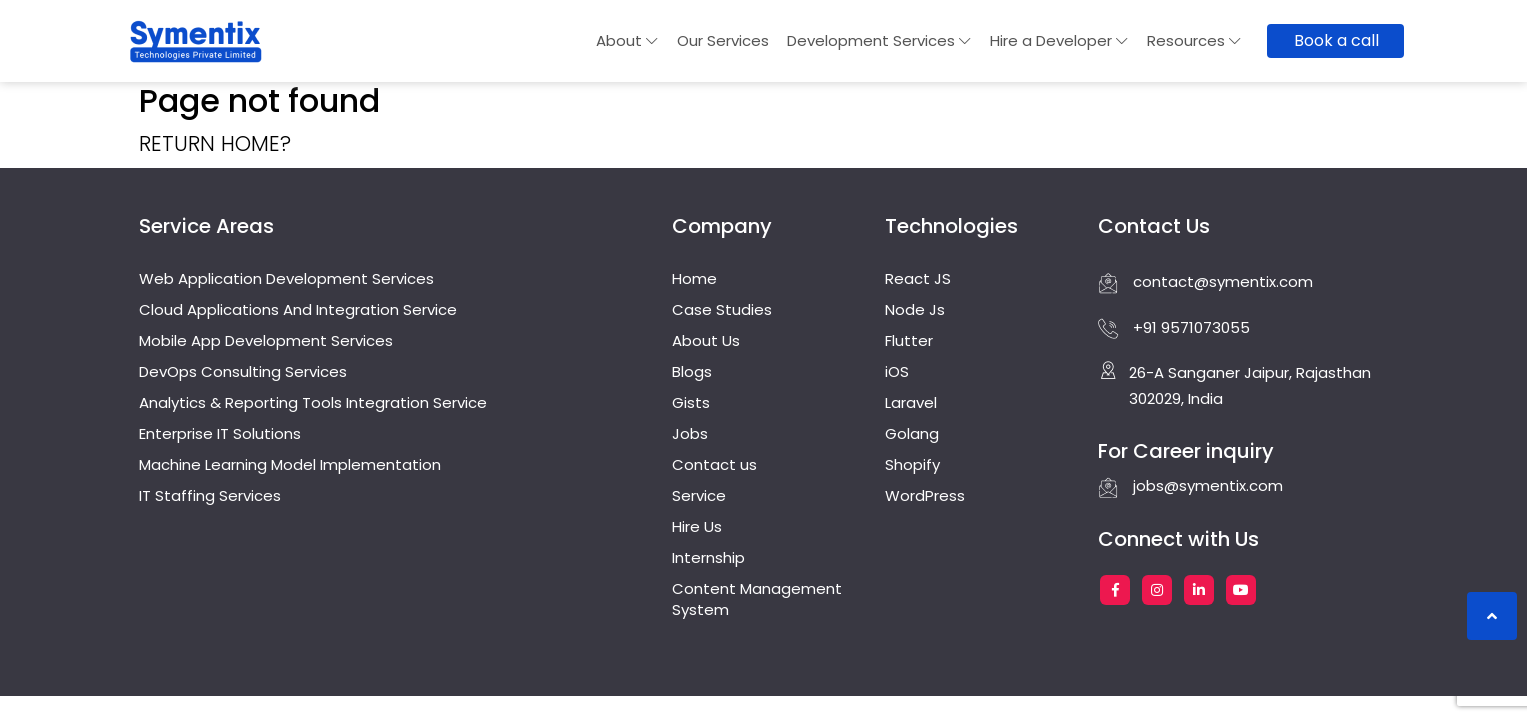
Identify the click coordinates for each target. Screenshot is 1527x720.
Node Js (915, 309)
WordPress (925, 495)
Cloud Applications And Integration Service (298, 309)
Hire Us (697, 526)
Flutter (909, 340)
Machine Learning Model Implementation (290, 464)
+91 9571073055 (1174, 328)
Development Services (879, 40)
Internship (708, 557)
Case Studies (722, 309)
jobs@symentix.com (1190, 486)
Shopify (912, 464)
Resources (1194, 40)
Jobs (690, 433)
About (627, 40)
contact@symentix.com (1205, 282)
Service (699, 495)
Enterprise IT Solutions (220, 433)
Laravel (911, 402)
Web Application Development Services (286, 278)
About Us (706, 340)
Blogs (692, 371)
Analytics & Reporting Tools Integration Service (313, 402)
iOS (897, 371)
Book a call (1336, 40)
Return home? (215, 143)
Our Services (723, 40)
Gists (691, 402)
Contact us (714, 464)
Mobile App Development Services (266, 340)
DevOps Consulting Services (243, 371)
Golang (912, 433)
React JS (918, 278)
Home (694, 278)
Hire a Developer (1059, 40)
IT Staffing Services (210, 495)
